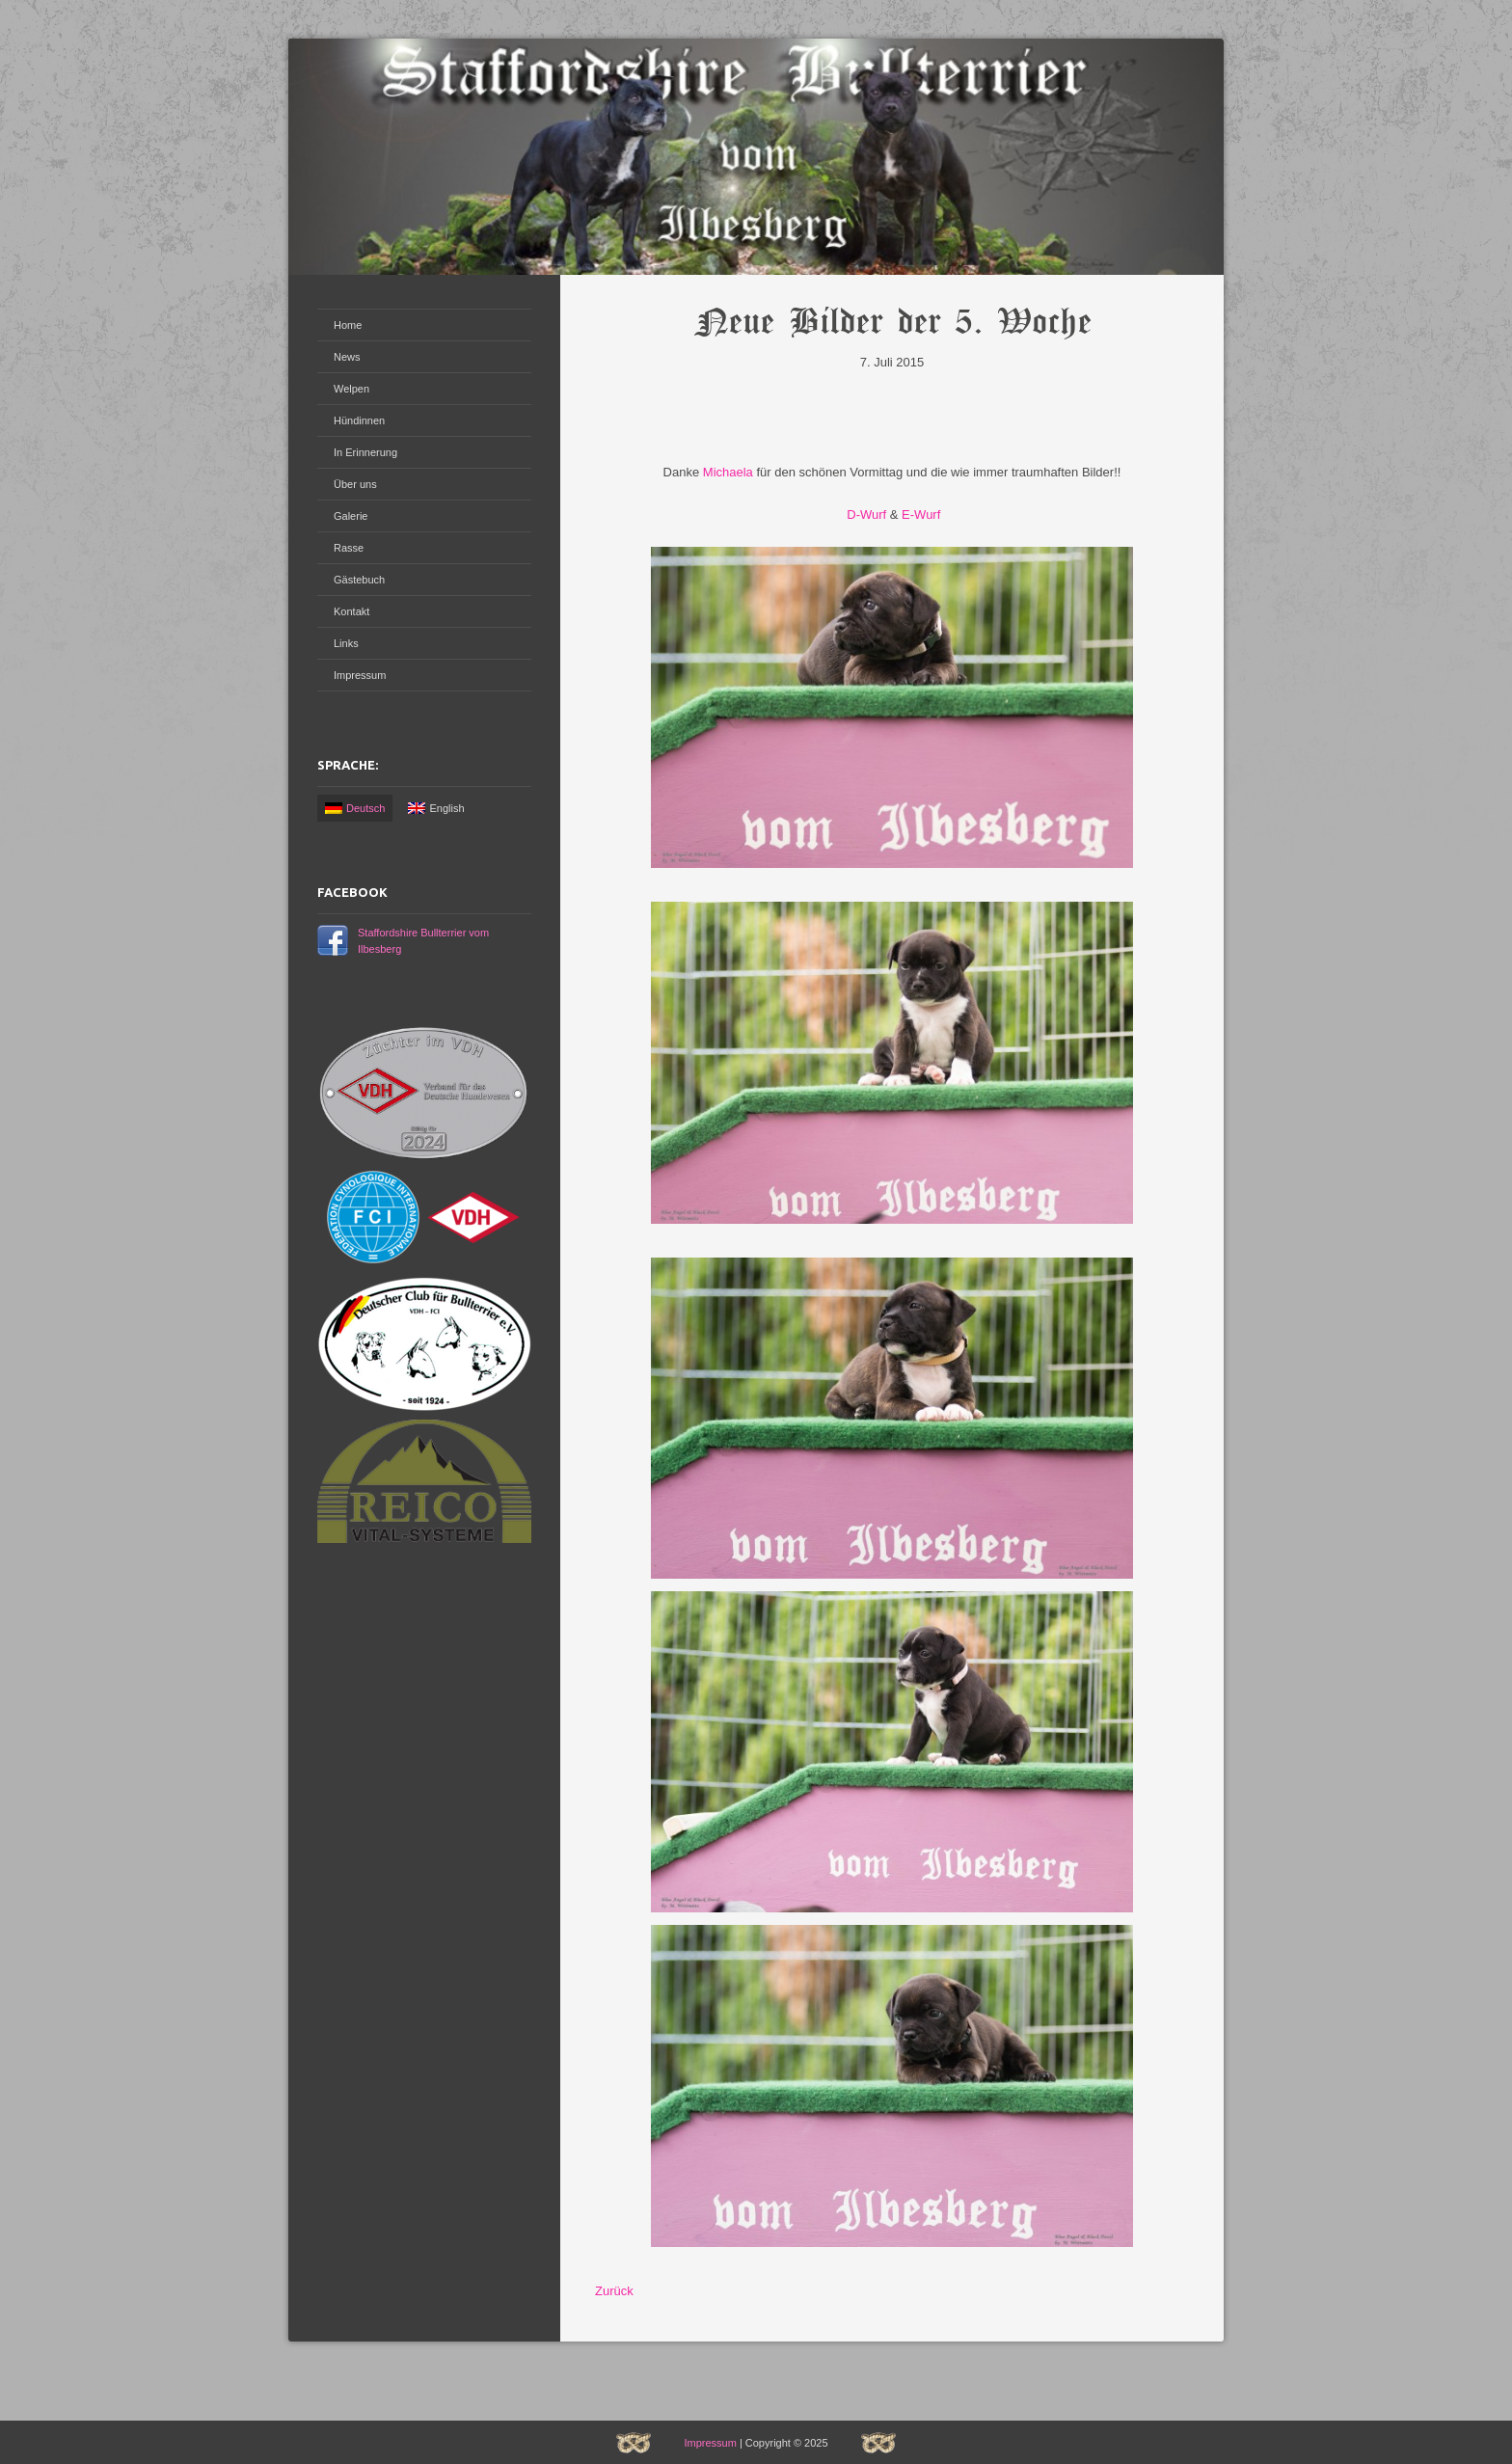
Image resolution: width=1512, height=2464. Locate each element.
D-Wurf (865, 514)
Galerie (350, 516)
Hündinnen (359, 420)
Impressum (360, 675)
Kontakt (351, 611)
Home (348, 325)
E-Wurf (921, 514)
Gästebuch (359, 579)
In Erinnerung (365, 452)
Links (346, 643)
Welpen (351, 388)
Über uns (355, 484)
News (347, 357)
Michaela (728, 472)
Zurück (614, 2291)
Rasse (349, 548)
